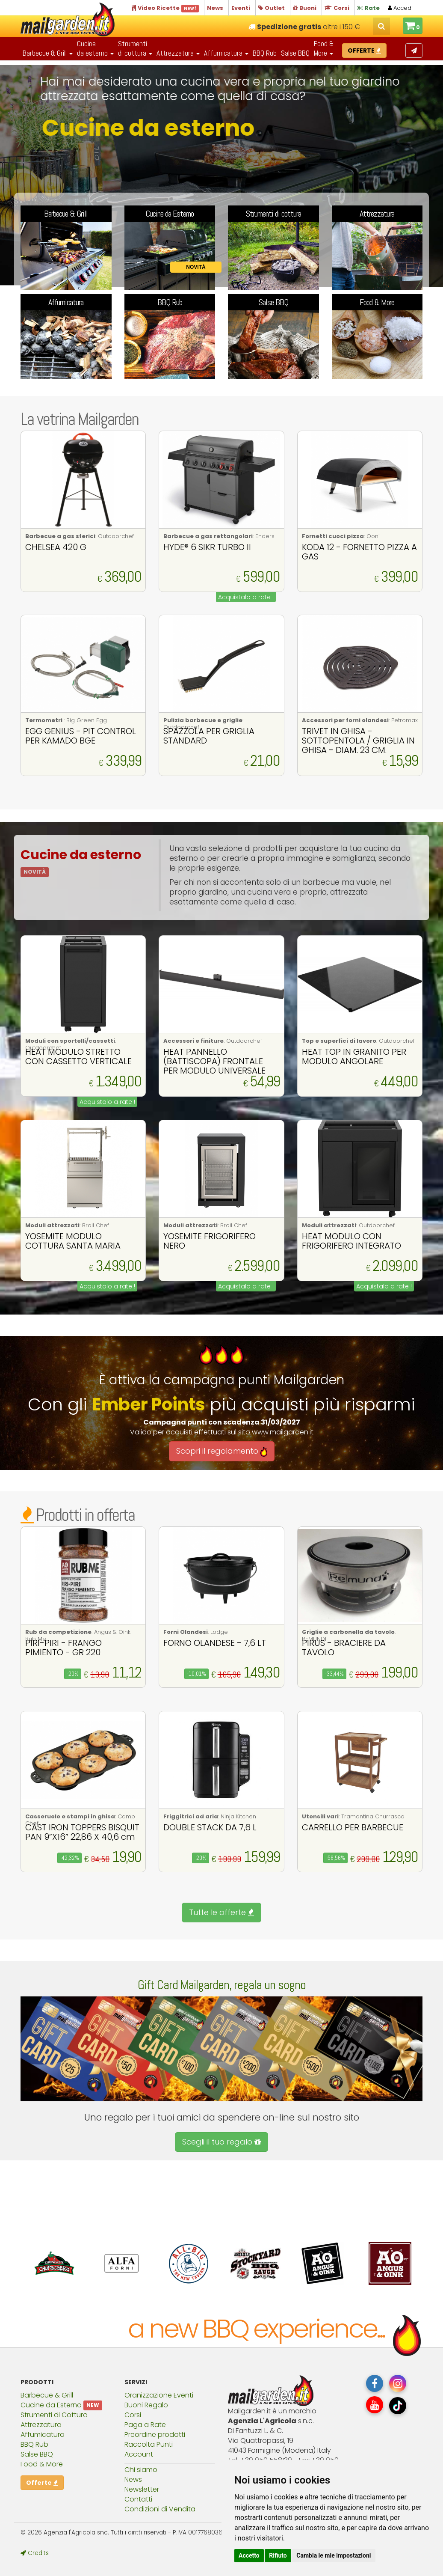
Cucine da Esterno (51, 2405)
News (133, 2479)
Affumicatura (43, 2434)
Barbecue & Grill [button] (48, 53)
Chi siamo (140, 2470)
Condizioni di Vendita (159, 2509)
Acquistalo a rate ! (246, 597)
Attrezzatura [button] (178, 53)
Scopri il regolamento (221, 1451)
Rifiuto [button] (278, 2555)
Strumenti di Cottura (54, 2415)
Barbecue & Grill (47, 2395)
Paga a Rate (145, 2425)
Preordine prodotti (154, 2434)
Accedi (400, 8)
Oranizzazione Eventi (158, 2395)
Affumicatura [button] (226, 53)
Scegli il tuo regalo (221, 2141)
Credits (35, 2553)
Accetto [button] (249, 2555)
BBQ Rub (265, 53)
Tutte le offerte (221, 1912)
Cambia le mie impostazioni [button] (333, 2555)
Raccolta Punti (148, 2444)
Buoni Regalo (146, 2405)
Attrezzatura (41, 2425)
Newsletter (141, 2489)
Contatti (138, 2499)
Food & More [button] (324, 48)
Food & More (42, 2464)
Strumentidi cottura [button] (135, 48)
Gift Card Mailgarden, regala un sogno (222, 1985)
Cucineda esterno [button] (95, 48)
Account (138, 2454)
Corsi (132, 2415)
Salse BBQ (295, 53)
